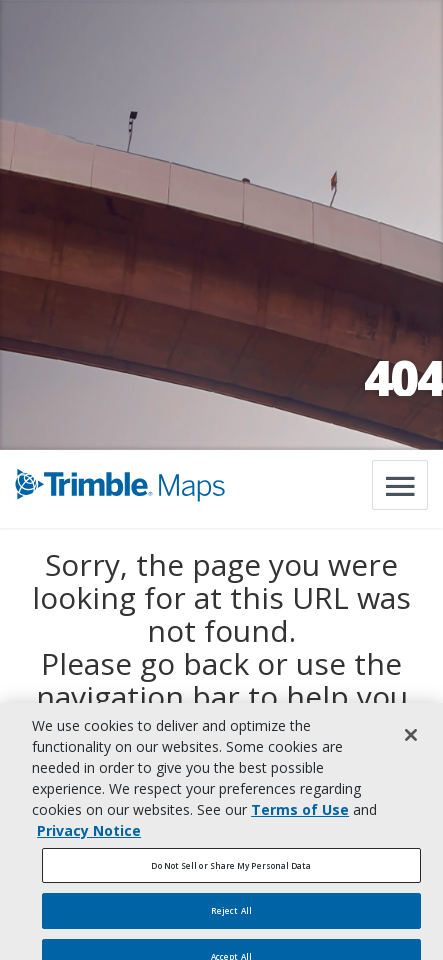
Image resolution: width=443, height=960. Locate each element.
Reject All (231, 915)
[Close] (411, 740)
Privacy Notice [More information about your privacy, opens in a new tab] (89, 835)
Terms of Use (300, 814)
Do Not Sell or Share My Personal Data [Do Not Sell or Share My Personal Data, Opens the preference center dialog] (231, 870)
